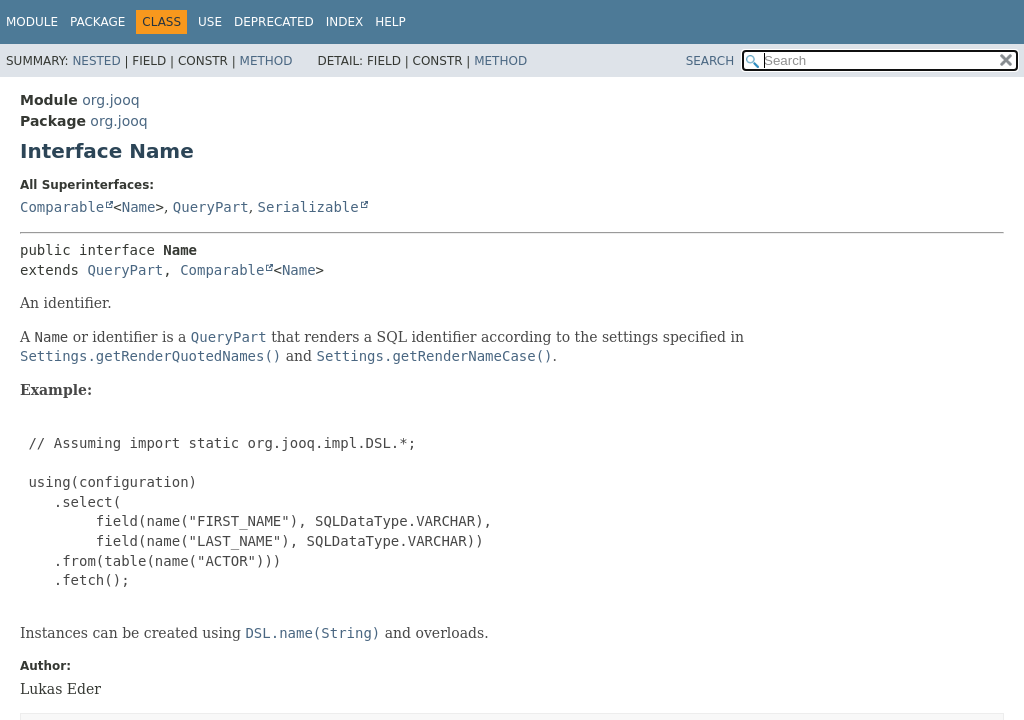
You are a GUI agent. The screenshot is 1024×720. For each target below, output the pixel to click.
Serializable (308, 207)
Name (139, 207)
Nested (96, 61)
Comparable (62, 207)
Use (210, 22)
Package (97, 22)
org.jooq (110, 100)
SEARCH (710, 61)
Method (266, 61)
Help (390, 22)
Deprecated (274, 22)
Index (345, 22)
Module (32, 22)
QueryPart (211, 207)
